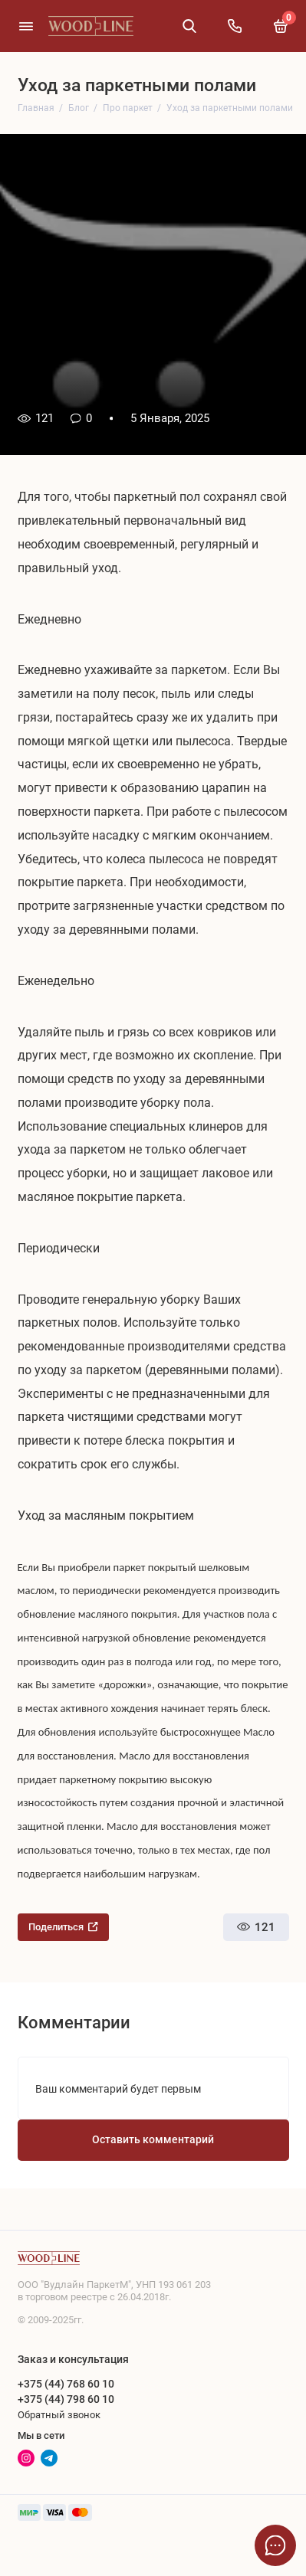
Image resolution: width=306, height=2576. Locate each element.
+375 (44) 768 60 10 (66, 2384)
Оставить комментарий (153, 2139)
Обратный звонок (59, 2415)
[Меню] (26, 26)
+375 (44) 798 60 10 (66, 2399)
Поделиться (63, 1927)
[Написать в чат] (275, 2545)
